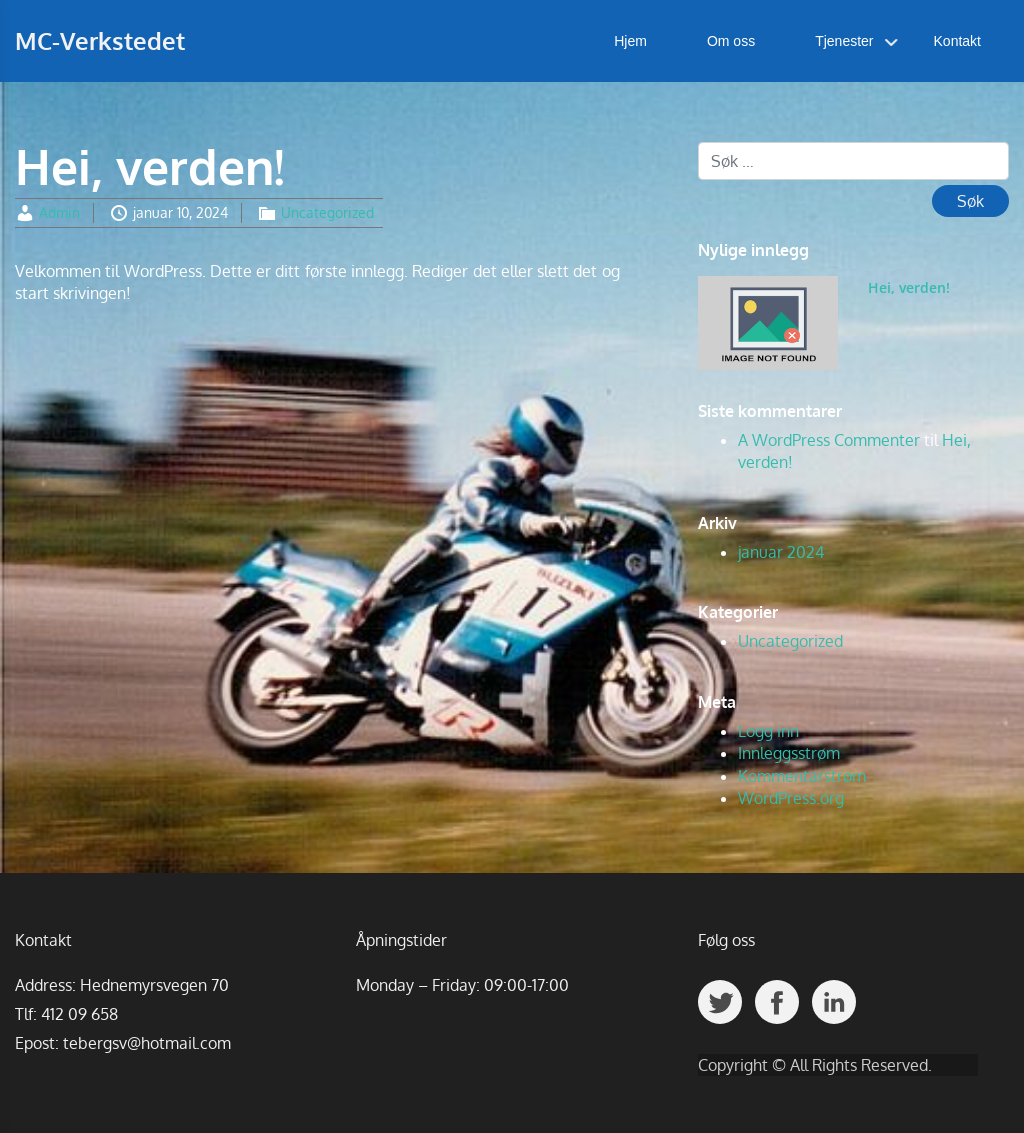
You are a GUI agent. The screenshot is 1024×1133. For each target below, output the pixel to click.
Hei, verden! (909, 287)
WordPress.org (791, 798)
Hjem (630, 41)
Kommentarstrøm (802, 776)
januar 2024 (781, 552)
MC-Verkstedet (100, 40)
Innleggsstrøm (789, 753)
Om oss (731, 41)
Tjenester (844, 41)
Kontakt (957, 41)
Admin (59, 212)
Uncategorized (327, 212)
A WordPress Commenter (829, 440)
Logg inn (768, 731)
